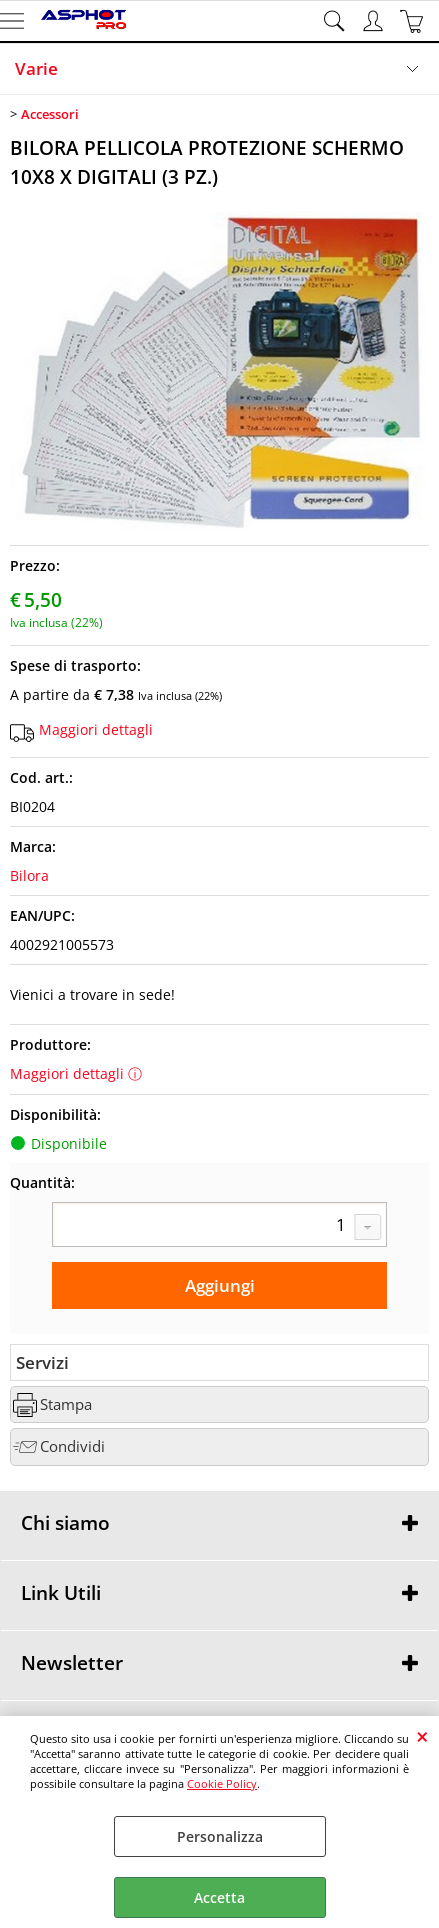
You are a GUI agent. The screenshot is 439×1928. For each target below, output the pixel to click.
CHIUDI (422, 1736)
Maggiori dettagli (96, 729)
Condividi (72, 1446)
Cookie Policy (222, 1783)
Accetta (219, 1897)
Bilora (29, 875)
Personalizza (220, 1836)
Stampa (66, 1404)
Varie (36, 68)
